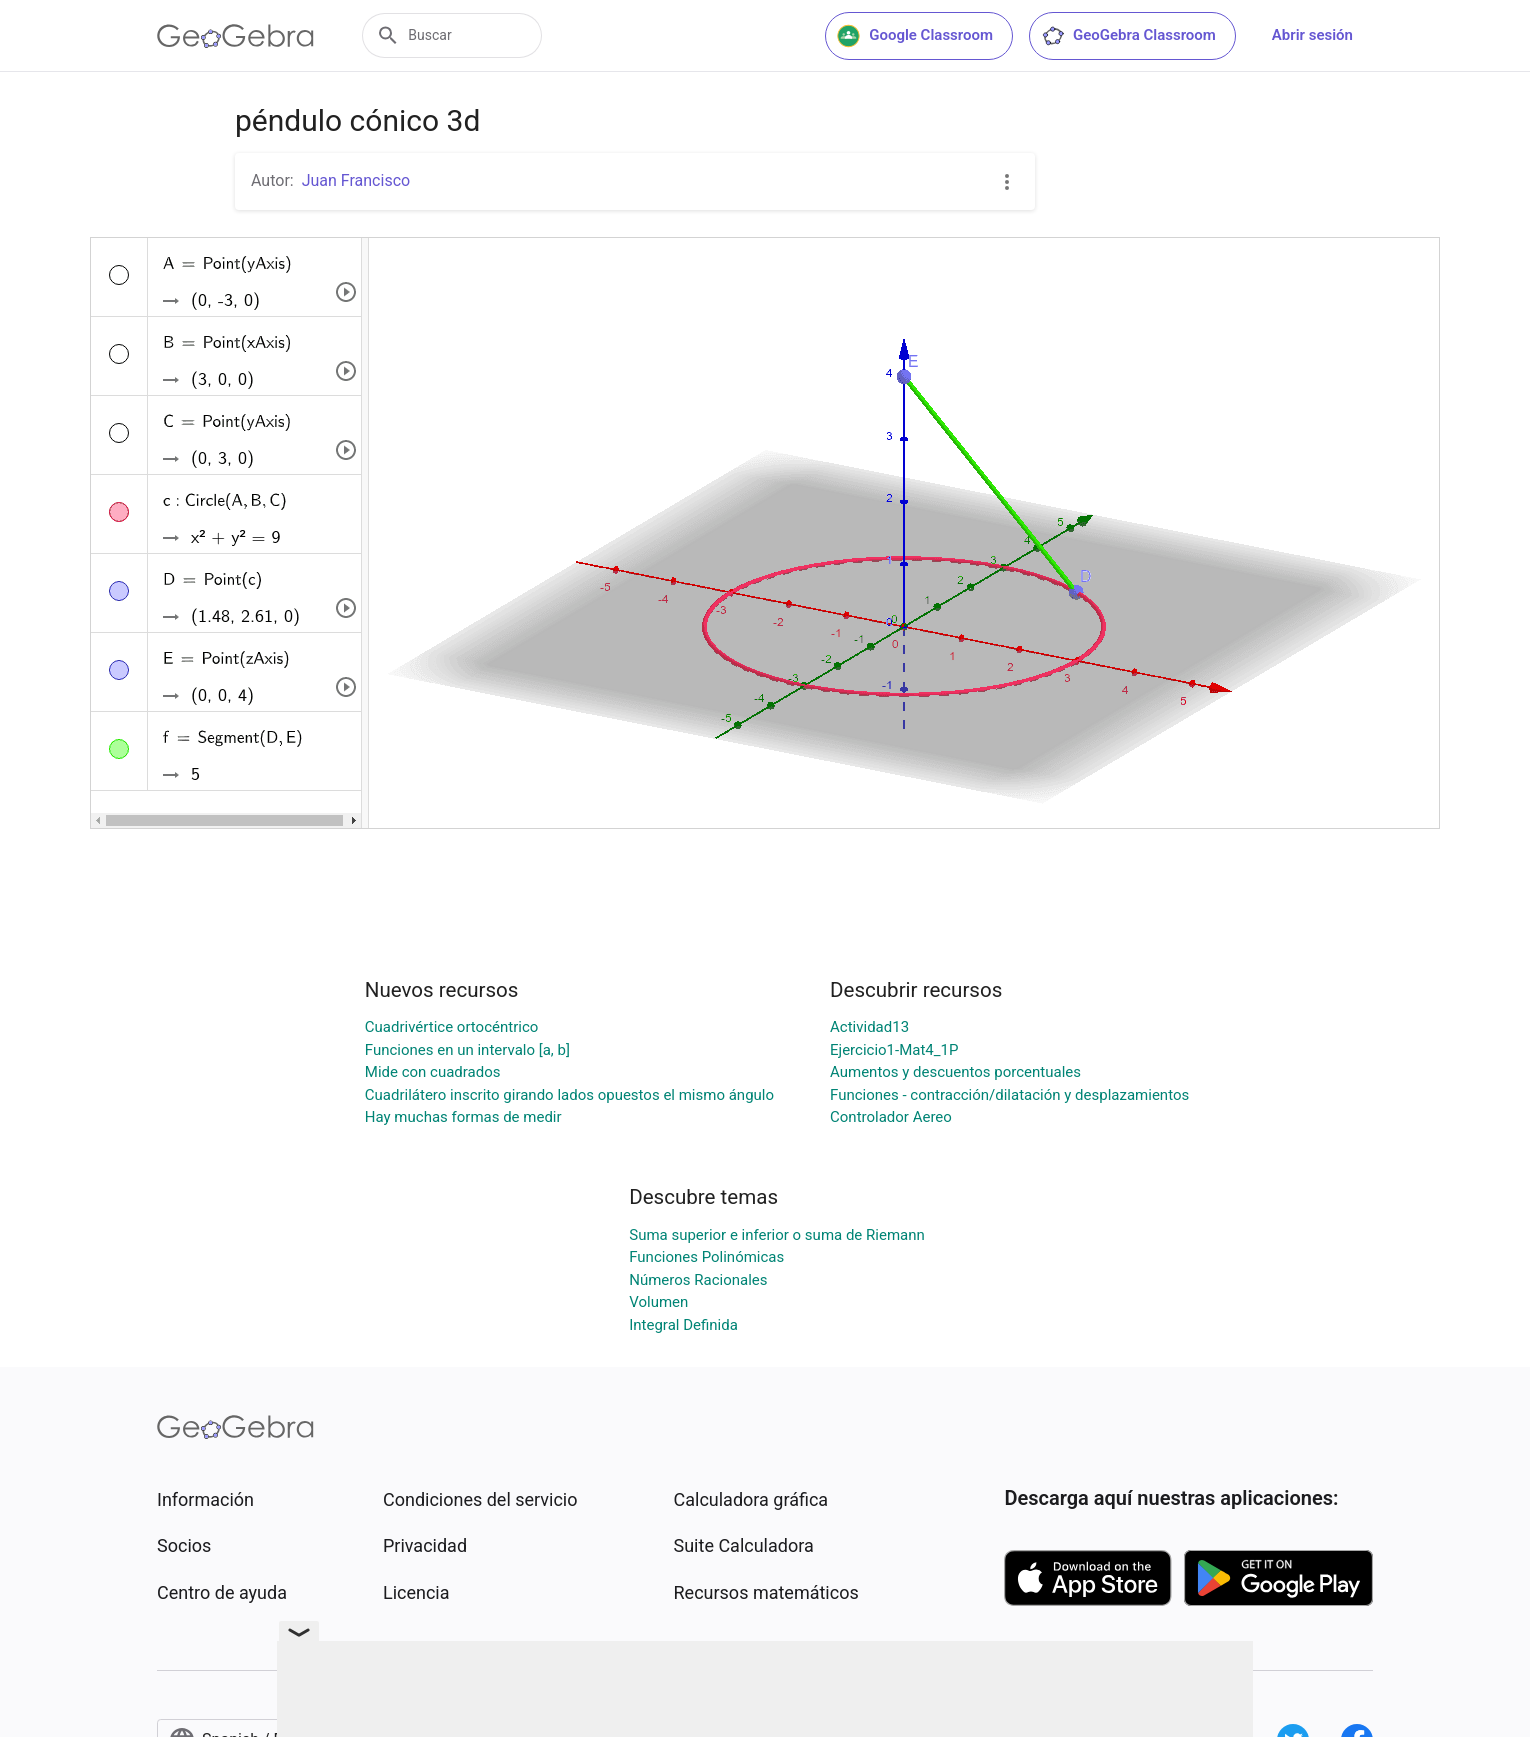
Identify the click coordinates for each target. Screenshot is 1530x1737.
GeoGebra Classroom (1128, 36)
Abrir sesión (1312, 35)
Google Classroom (915, 36)
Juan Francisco (356, 180)
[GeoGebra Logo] (235, 36)
